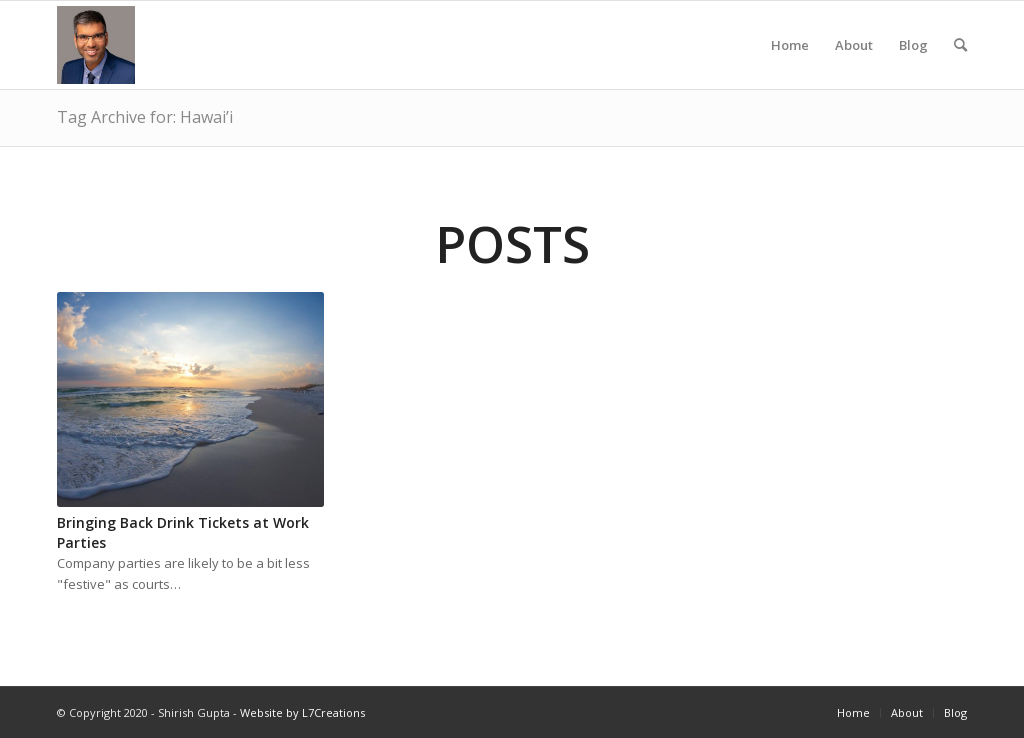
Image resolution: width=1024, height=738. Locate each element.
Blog (913, 62)
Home (790, 62)
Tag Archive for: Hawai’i (145, 117)
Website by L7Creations (302, 712)
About (854, 62)
